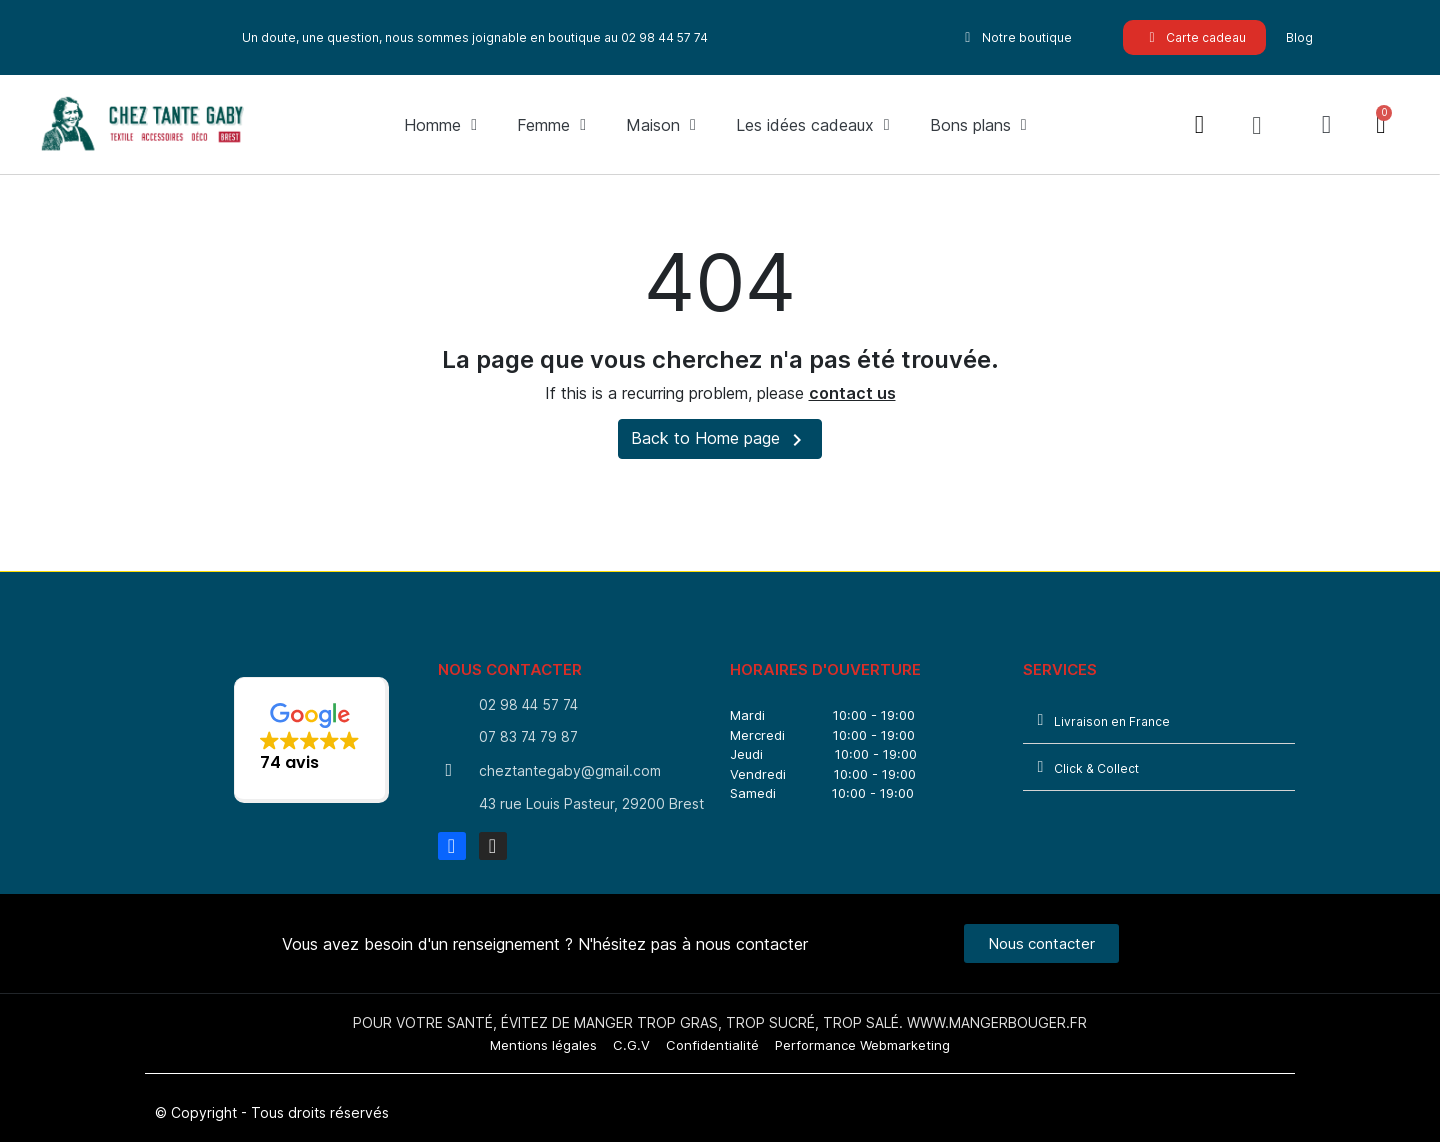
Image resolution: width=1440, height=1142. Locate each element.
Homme (440, 125)
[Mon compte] (1326, 124)
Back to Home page (720, 440)
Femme (551, 125)
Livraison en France (1112, 721)
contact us (852, 393)
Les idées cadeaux (813, 125)
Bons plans (978, 125)
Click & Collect (1096, 768)
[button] (1257, 125)
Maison (661, 125)
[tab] (1159, 720)
